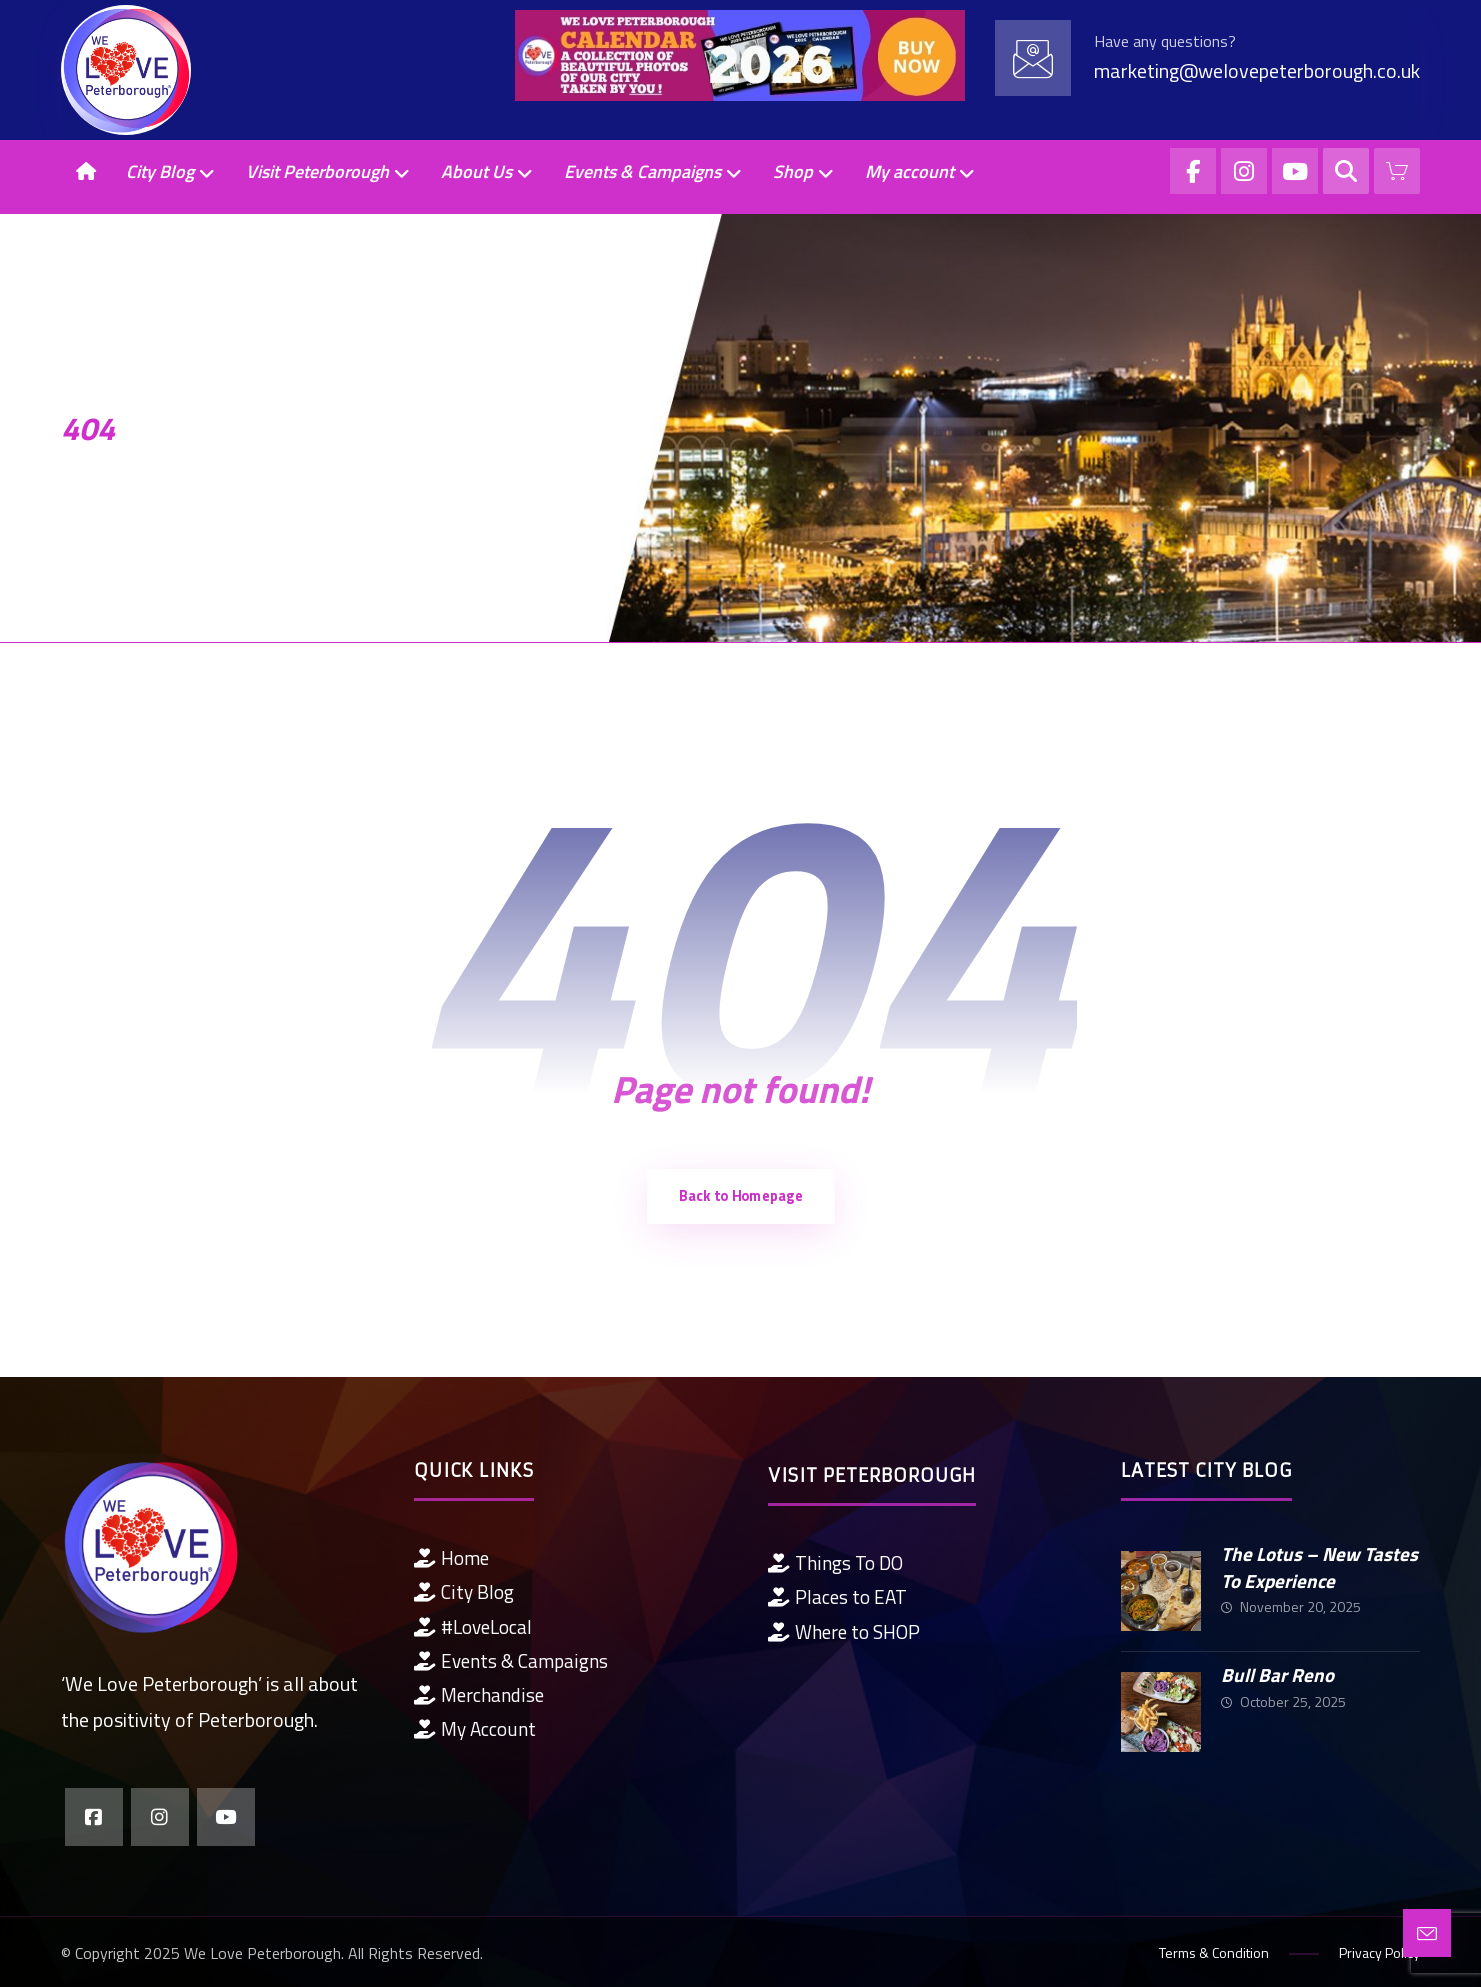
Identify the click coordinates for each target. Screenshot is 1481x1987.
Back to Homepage (740, 1196)
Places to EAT (837, 1596)
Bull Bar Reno (1277, 1674)
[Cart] (1397, 169)
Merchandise (479, 1694)
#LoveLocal (473, 1626)
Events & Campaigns (511, 1660)
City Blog (464, 1591)
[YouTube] (1295, 171)
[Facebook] (1193, 171)
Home (451, 1557)
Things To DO (835, 1562)
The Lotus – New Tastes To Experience (1319, 1567)
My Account (475, 1728)
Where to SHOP (844, 1631)
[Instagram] (1244, 171)
